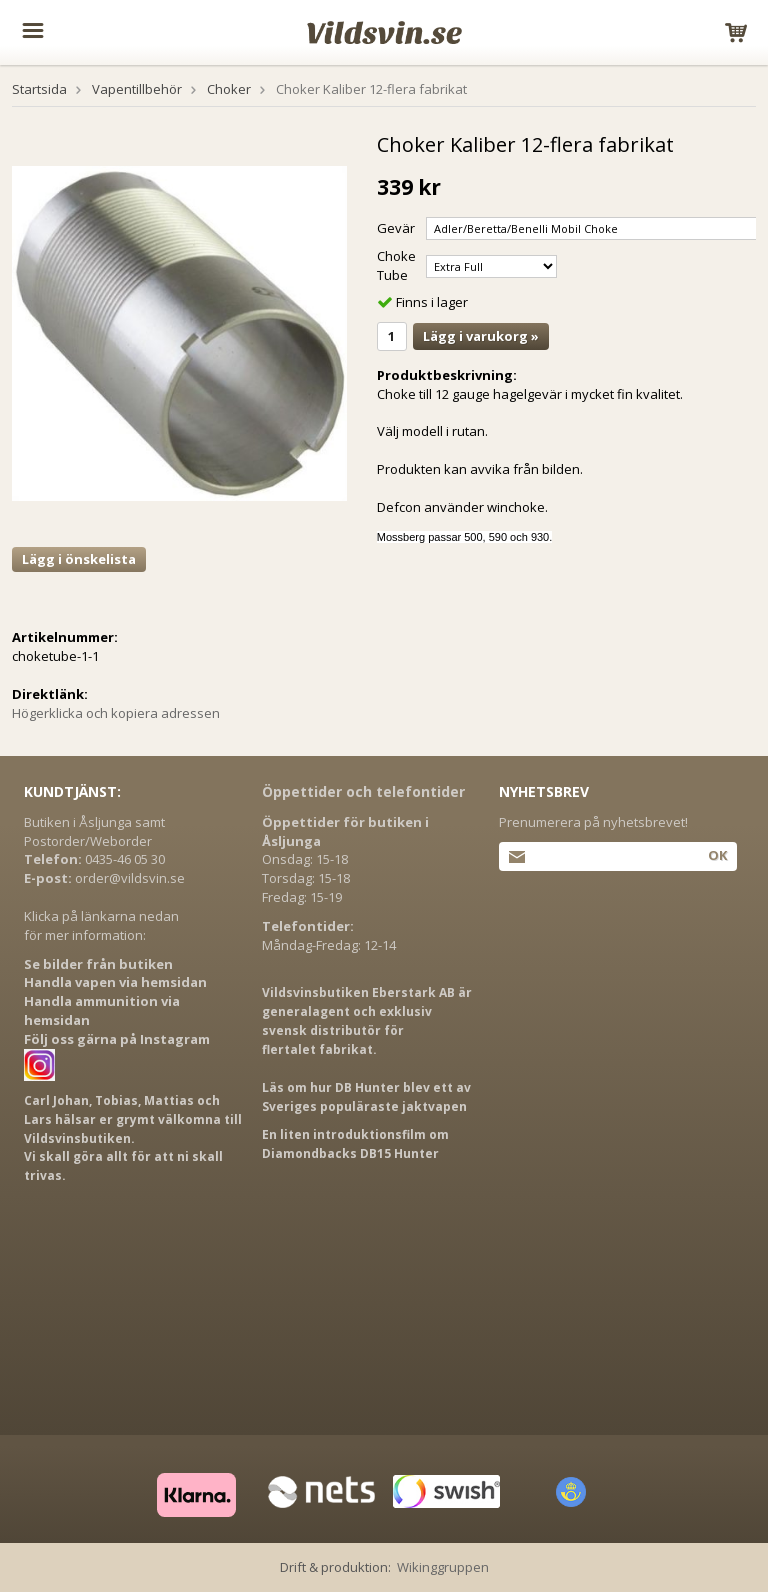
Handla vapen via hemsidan (115, 982)
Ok (717, 855)
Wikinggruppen (443, 1567)
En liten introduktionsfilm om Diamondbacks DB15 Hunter (355, 1144)
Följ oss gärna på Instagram (117, 1039)
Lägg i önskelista (79, 559)
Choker (229, 89)
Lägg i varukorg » (481, 336)
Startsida (39, 89)
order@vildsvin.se (130, 878)
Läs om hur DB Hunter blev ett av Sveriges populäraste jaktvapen (366, 1097)
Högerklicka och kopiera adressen (116, 713)
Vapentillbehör (137, 89)
